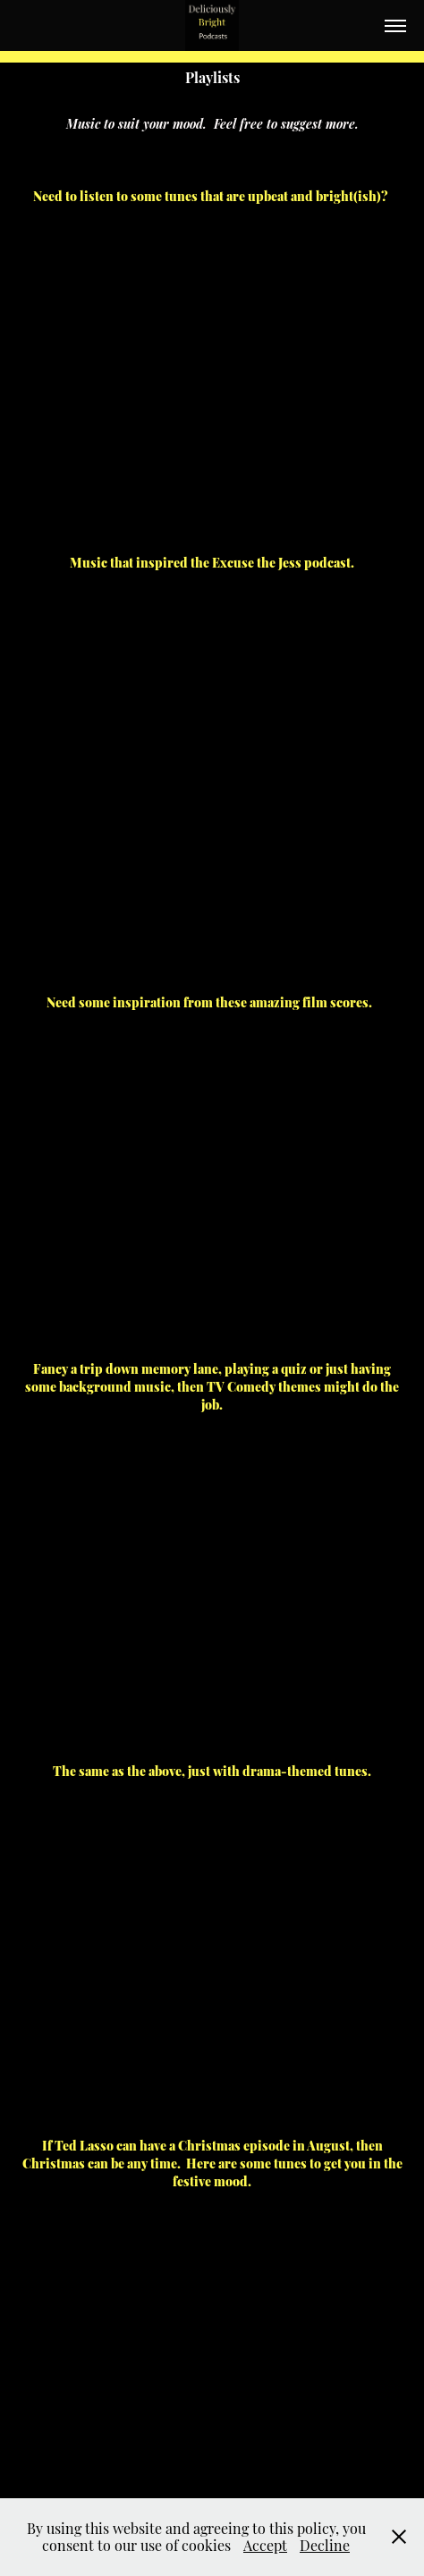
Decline (325, 2545)
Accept (265, 2545)
